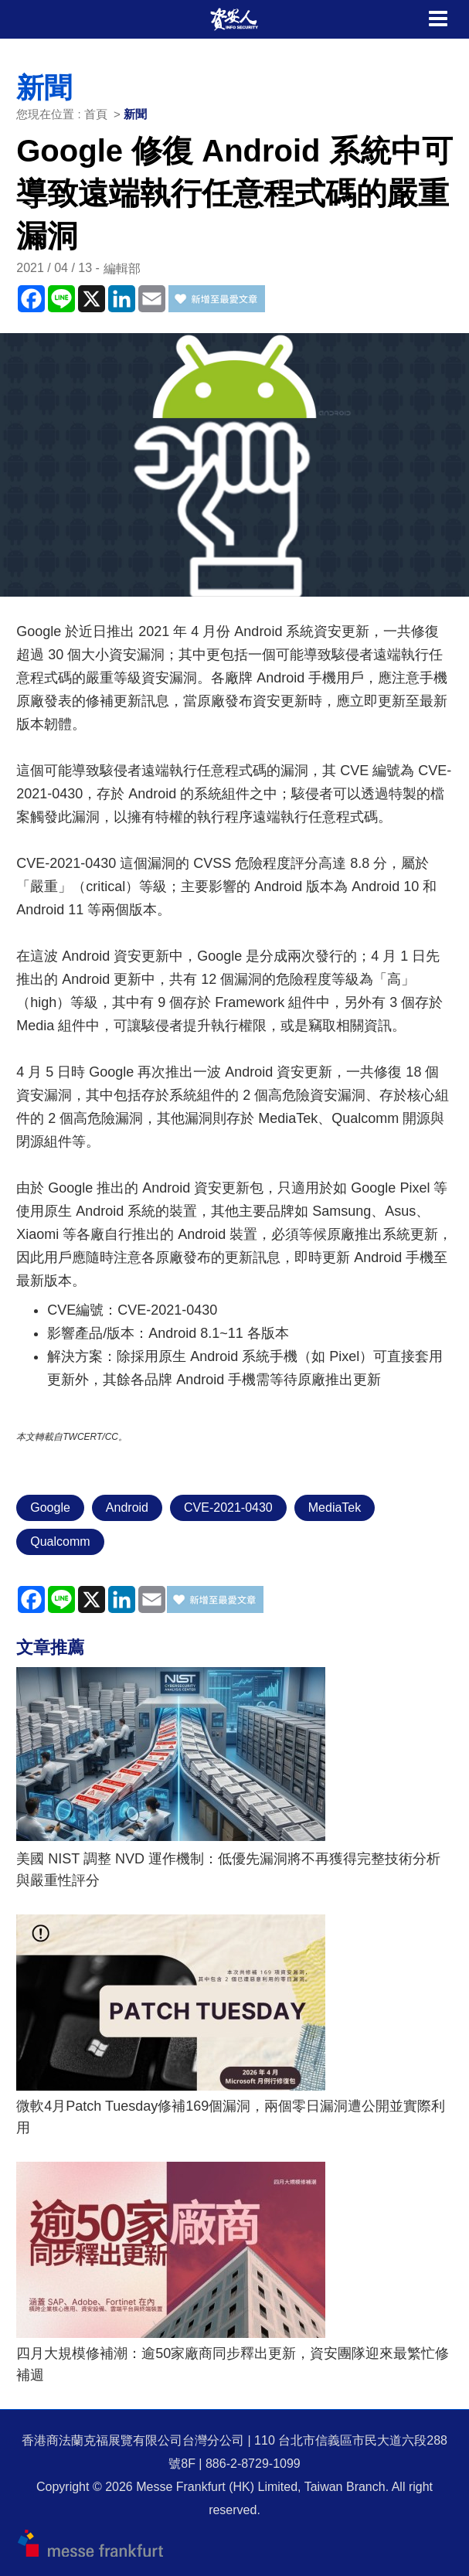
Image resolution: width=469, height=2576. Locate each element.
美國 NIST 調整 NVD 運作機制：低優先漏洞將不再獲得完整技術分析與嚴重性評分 (228, 1869)
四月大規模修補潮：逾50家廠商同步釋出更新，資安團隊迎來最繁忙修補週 (232, 2364)
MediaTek (334, 1507)
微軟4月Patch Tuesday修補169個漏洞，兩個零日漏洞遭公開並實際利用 (230, 2116)
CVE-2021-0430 (228, 1507)
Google (50, 1507)
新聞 (135, 114)
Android (127, 1507)
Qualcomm (60, 1541)
